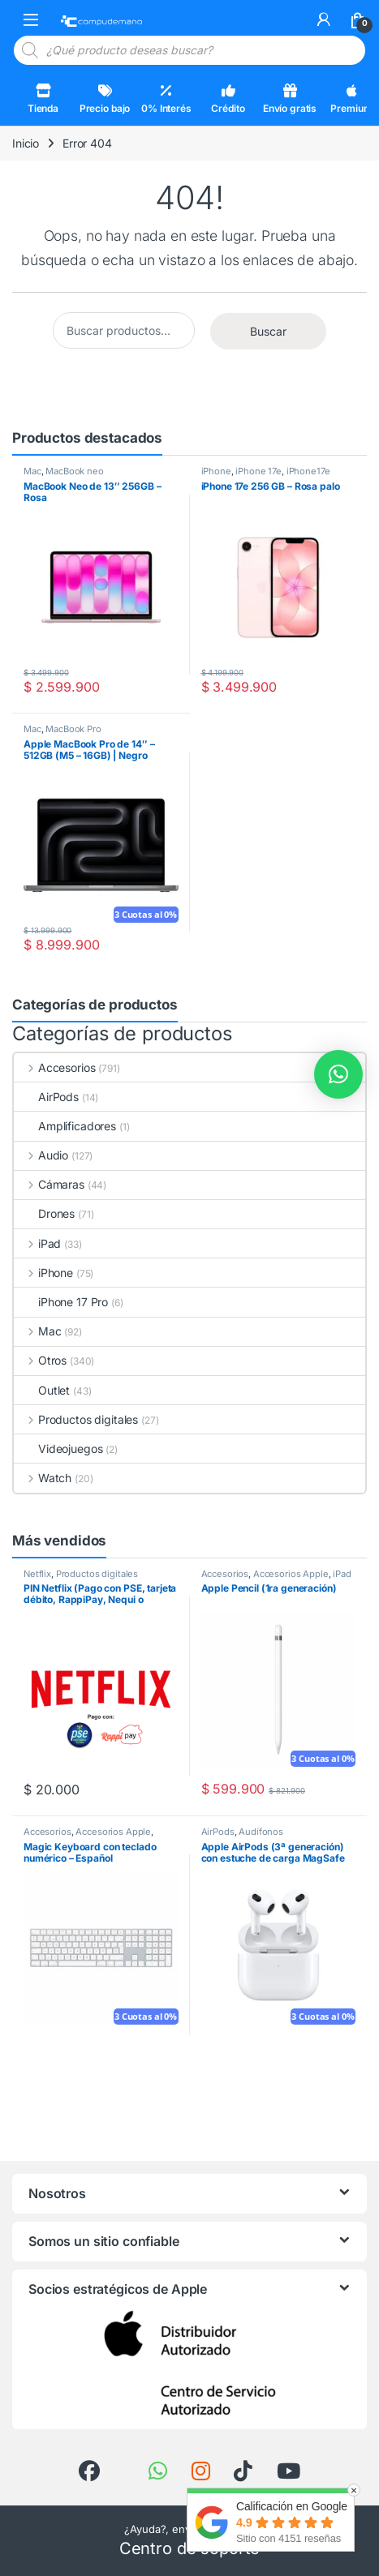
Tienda (43, 99)
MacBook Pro (73, 729)
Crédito (227, 99)
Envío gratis (290, 99)
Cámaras (49, 1184)
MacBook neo (74, 471)
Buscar (268, 331)
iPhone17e (308, 471)
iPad (37, 1243)
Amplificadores (65, 1126)
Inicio (25, 143)
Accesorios (54, 1067)
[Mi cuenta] (324, 19)
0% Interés (166, 99)
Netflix (37, 1573)
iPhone (216, 471)
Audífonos (261, 1831)
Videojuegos (58, 1448)
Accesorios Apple (291, 1573)
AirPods (46, 1097)
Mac (32, 471)
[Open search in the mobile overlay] (189, 50)
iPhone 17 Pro (61, 1302)
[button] (338, 1074)
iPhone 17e (258, 471)
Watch (42, 1478)
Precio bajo (105, 99)
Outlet (42, 1390)
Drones (44, 1213)
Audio (41, 1155)
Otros (40, 1360)
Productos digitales (76, 1419)
